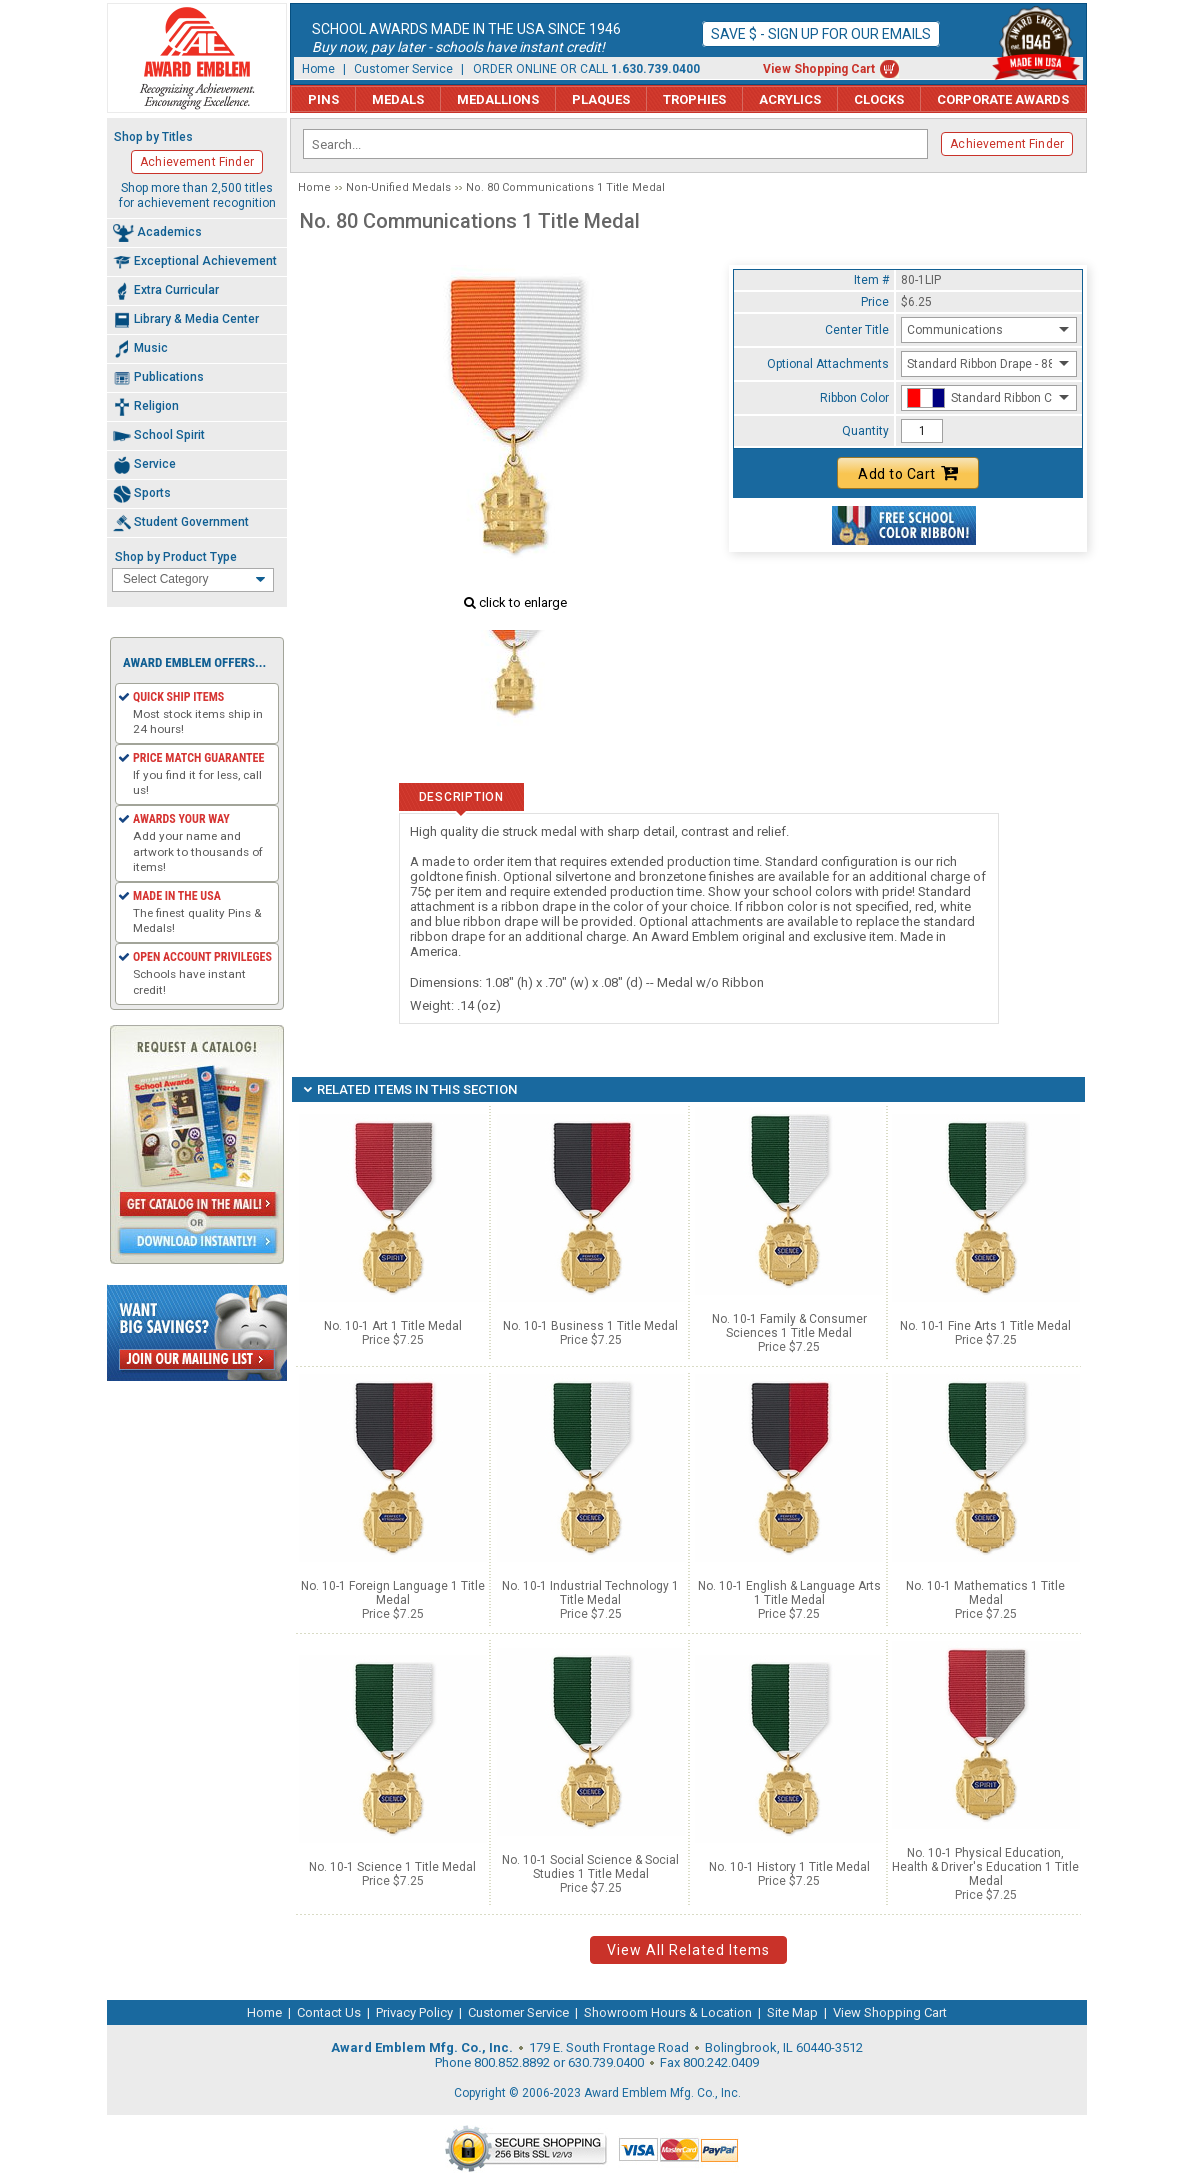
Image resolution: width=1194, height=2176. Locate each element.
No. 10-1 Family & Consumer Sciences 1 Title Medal (789, 1326)
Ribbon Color (854, 398)
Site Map (792, 2012)
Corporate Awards (1003, 99)
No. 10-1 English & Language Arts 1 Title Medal (789, 1593)
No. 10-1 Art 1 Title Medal (393, 1326)
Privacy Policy (414, 2012)
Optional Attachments (828, 364)
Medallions (498, 99)
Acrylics (790, 99)
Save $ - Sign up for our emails (821, 34)
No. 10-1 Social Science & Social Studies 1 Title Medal (590, 1867)
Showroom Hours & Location (668, 2012)
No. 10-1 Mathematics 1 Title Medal (985, 1593)
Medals (398, 99)
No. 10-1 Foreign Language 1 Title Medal (393, 1593)
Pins (323, 99)
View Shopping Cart (819, 69)
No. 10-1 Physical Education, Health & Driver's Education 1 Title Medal (985, 1867)
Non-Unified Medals (398, 187)
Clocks (879, 99)
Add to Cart (908, 473)
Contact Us (329, 2012)
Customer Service (403, 69)
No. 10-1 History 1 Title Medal (789, 1867)
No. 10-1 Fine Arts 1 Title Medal (985, 1326)
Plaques (601, 99)
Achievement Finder (1007, 144)
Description (461, 797)
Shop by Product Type (176, 557)
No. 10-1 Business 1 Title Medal (590, 1326)
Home (318, 69)
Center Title (857, 330)
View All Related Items (688, 1950)
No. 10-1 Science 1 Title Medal (392, 1867)
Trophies (694, 99)
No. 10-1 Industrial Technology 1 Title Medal (590, 1593)
